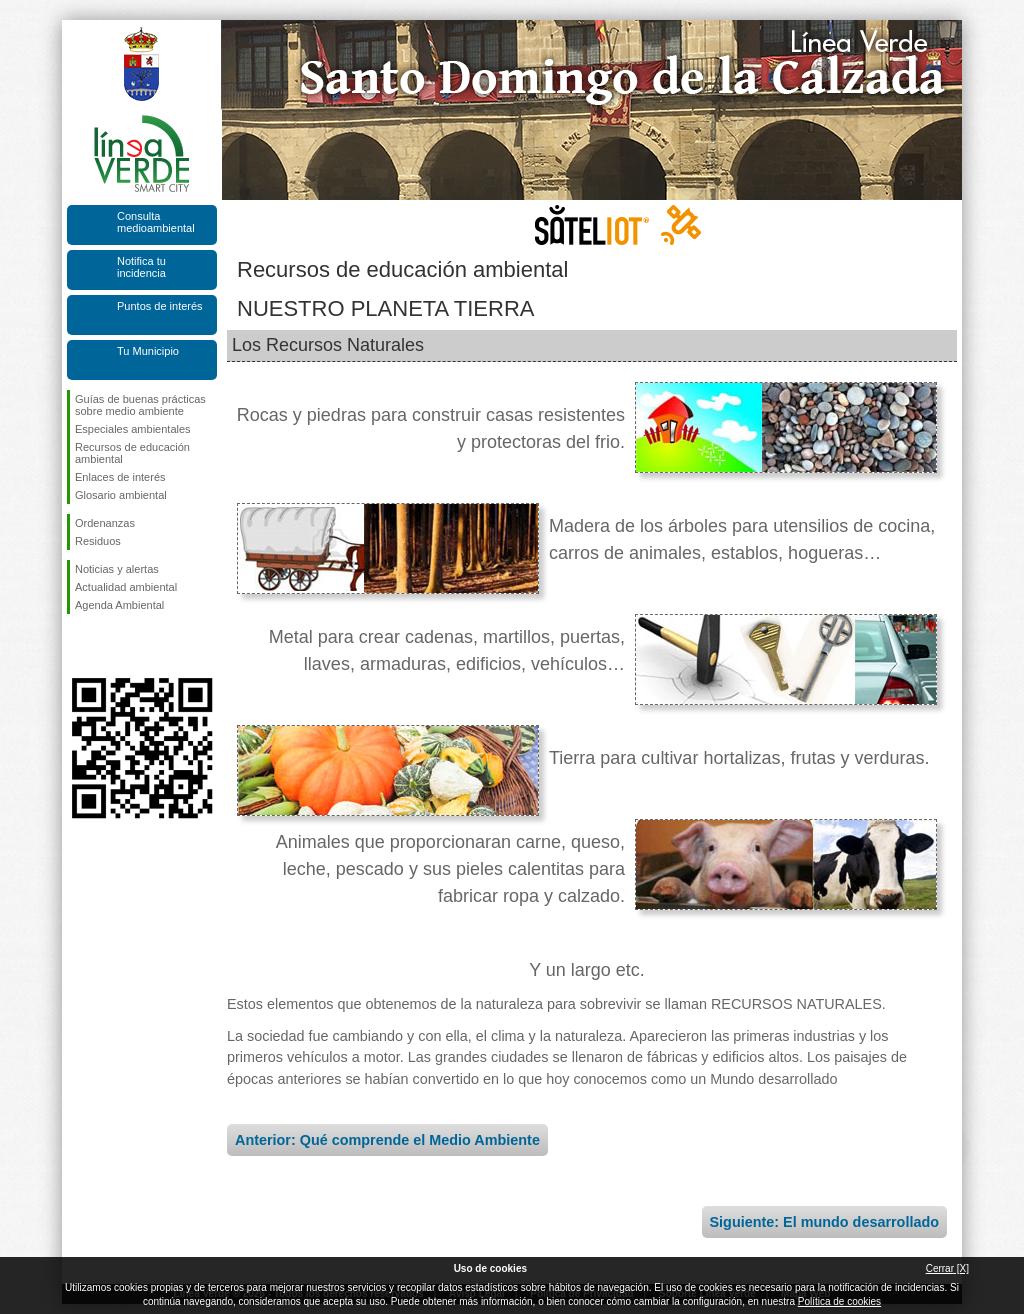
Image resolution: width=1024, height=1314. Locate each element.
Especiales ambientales (133, 429)
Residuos (98, 541)
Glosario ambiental (121, 495)
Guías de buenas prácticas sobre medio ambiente (140, 405)
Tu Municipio (148, 351)
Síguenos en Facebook (79, 646)
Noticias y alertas (117, 569)
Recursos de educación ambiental (132, 453)
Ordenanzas (105, 523)
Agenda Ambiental (119, 605)
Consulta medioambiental (156, 222)
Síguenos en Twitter (112, 646)
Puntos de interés (160, 306)
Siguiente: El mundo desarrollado (824, 1222)
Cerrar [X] (947, 1268)
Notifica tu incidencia (141, 267)
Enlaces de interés (120, 477)
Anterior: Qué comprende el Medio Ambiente (387, 1140)
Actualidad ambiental (126, 587)
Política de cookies (839, 1301)
